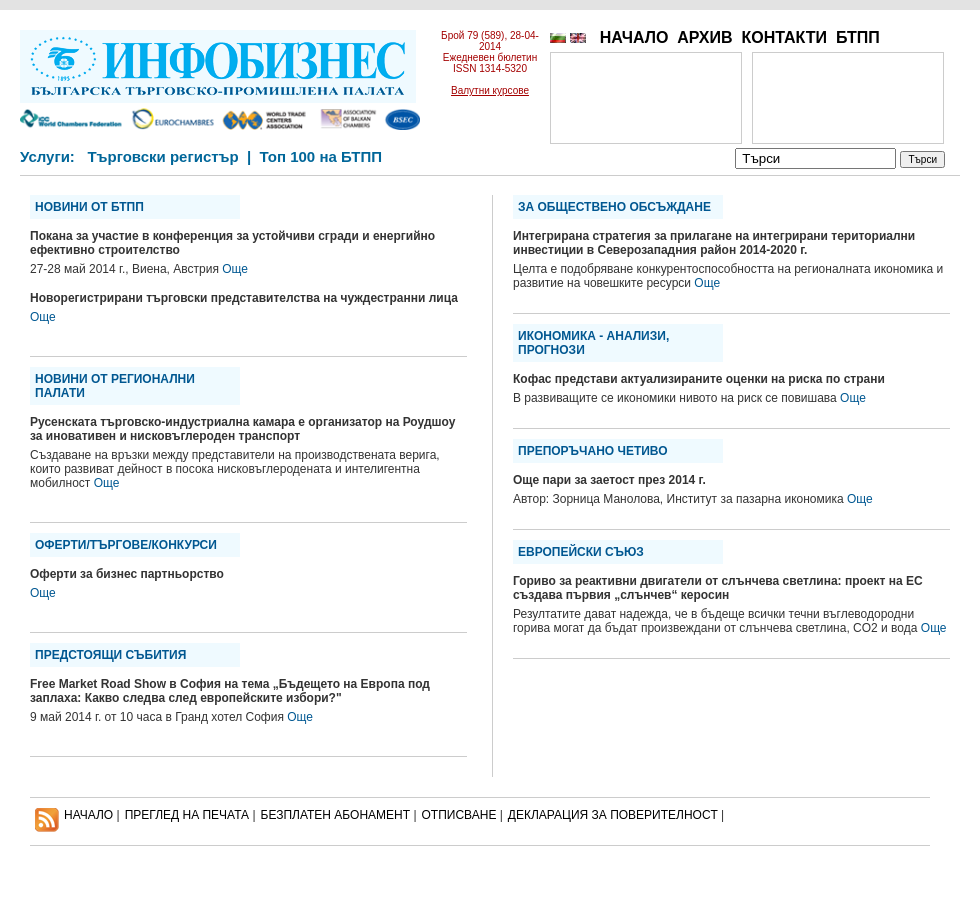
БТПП (858, 37)
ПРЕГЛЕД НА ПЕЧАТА (187, 815)
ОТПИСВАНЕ (459, 815)
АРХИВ (704, 37)
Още (235, 269)
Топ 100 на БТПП (321, 156)
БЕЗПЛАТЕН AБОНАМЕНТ (336, 815)
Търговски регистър (162, 156)
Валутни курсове (490, 90)
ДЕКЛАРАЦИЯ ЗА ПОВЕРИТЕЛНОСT (613, 815)
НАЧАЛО (634, 37)
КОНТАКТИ (784, 37)
